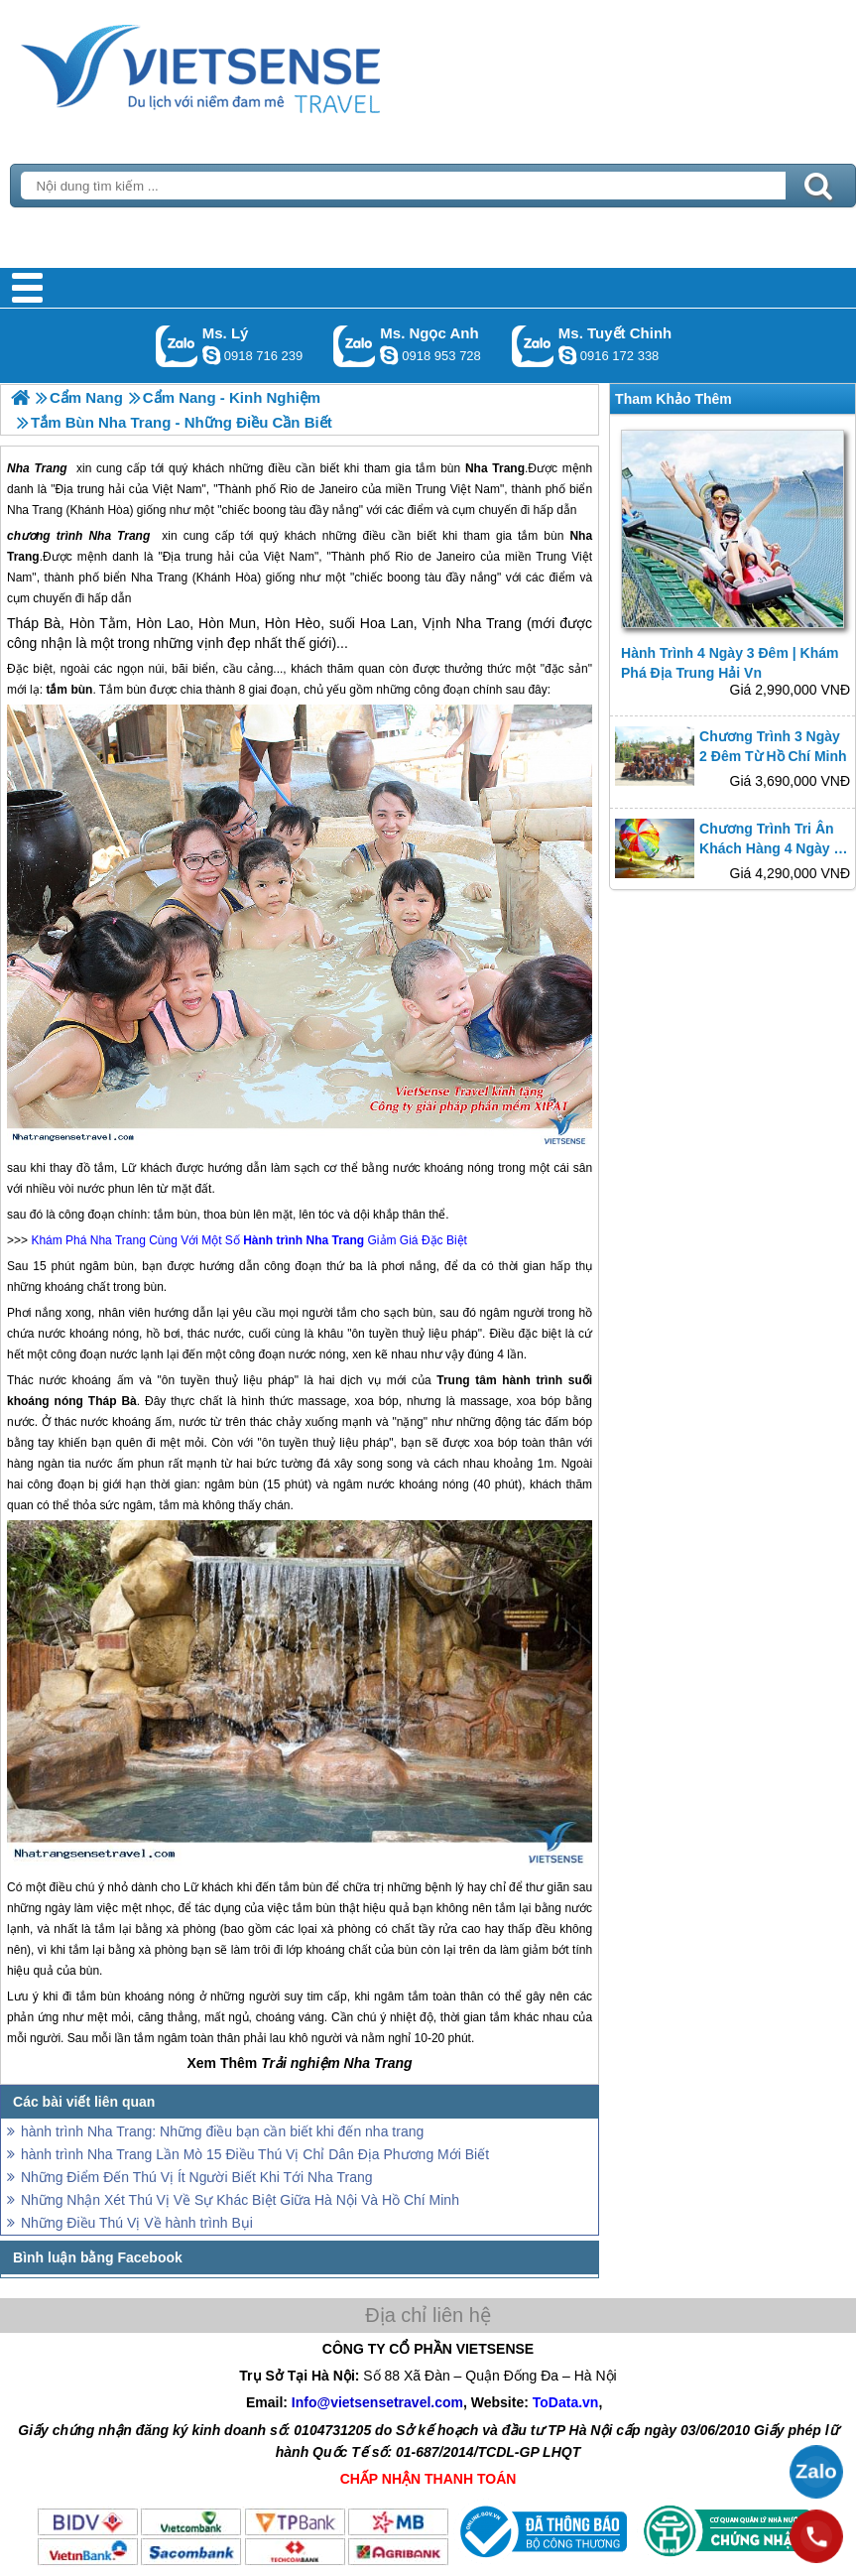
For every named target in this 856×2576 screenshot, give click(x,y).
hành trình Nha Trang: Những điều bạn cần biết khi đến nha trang (222, 2131)
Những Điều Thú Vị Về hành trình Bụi (137, 2223)
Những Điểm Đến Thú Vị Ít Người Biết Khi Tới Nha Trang (197, 2177)
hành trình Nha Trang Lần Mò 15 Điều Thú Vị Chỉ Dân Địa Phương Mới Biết (255, 2154)
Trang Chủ (250, 64)
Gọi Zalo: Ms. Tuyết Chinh (533, 345)
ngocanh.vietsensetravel (389, 355)
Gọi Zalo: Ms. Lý (177, 345)
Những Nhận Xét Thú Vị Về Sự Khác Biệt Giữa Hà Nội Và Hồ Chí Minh (240, 2200)
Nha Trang (119, 536)
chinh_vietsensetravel (567, 355)
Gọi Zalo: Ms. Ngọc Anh (354, 345)
